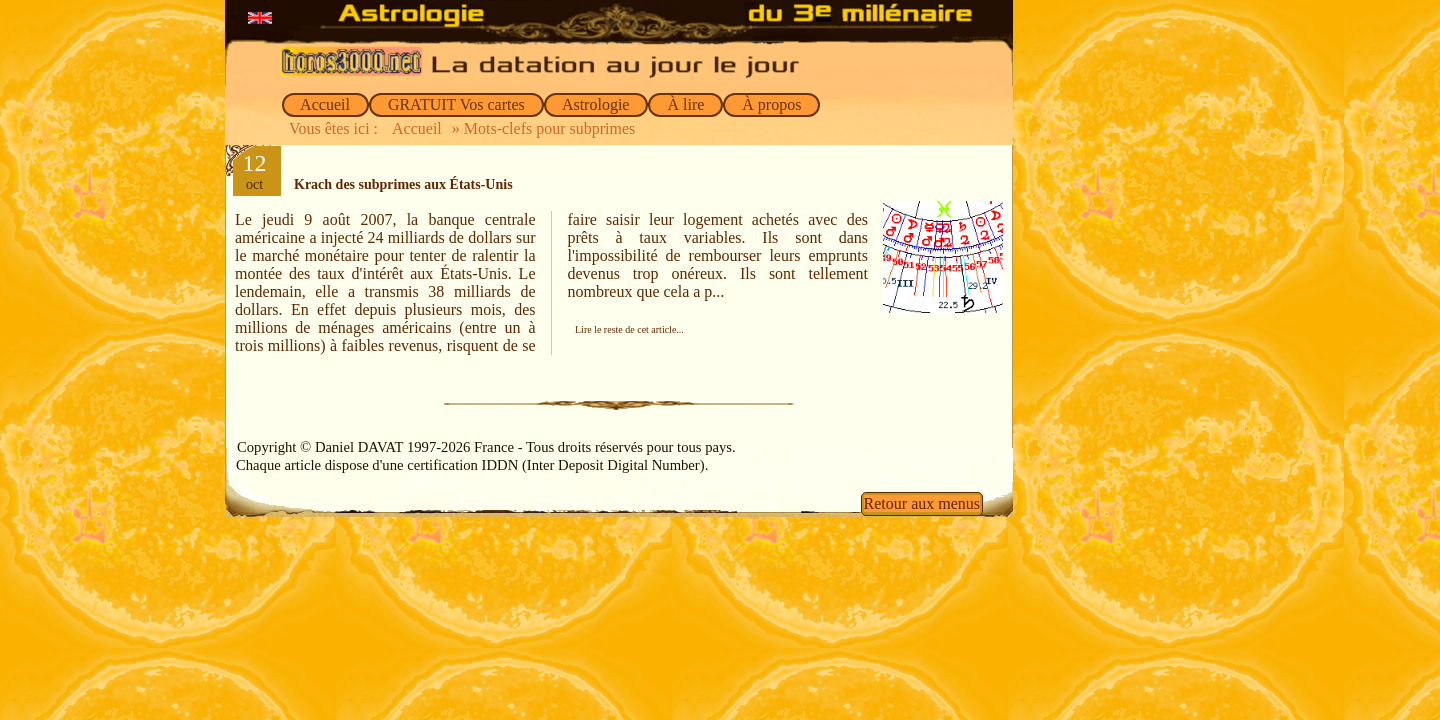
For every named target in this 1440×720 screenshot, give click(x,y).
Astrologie (596, 104)
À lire (685, 104)
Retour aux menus (922, 503)
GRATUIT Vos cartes (456, 104)
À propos (771, 104)
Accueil (325, 104)
